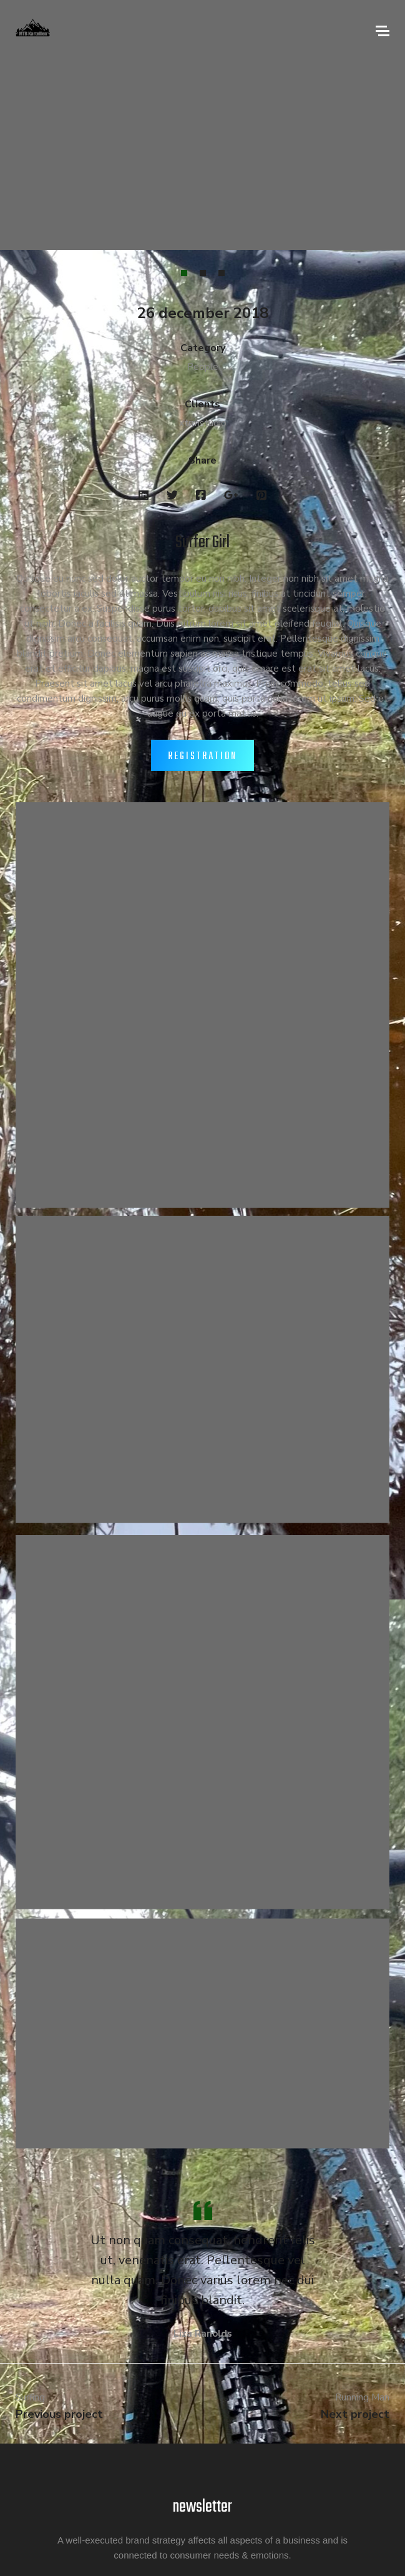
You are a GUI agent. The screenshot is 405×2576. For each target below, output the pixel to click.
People (202, 367)
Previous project (59, 2414)
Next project (355, 2414)
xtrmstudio (203, 423)
